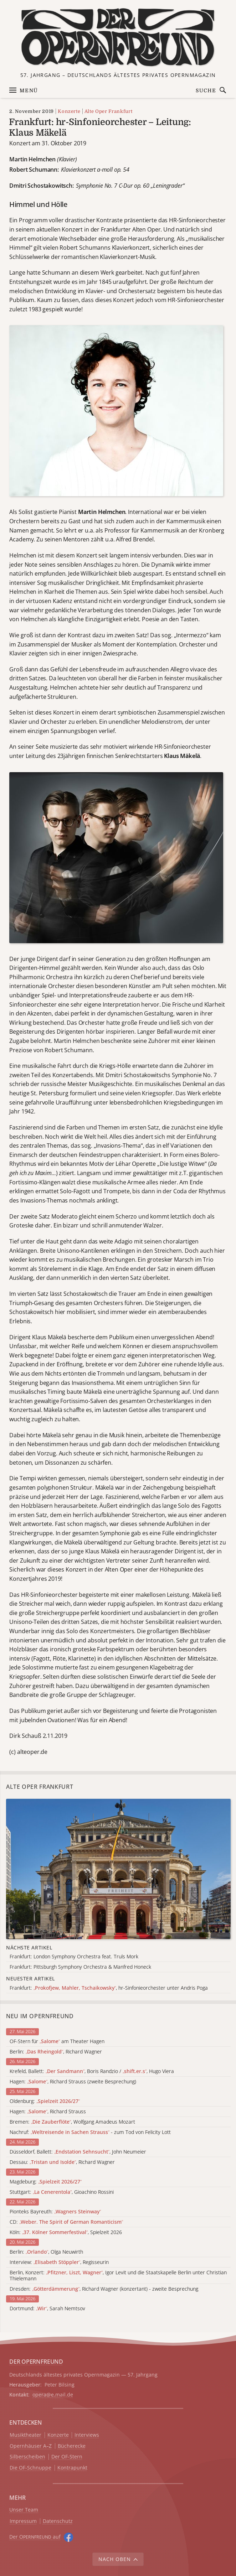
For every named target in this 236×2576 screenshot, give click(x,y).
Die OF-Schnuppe (30, 2468)
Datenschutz (58, 2521)
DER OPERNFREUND (36, 2361)
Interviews (87, 2435)
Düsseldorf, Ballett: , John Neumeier (78, 2152)
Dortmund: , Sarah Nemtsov (47, 2309)
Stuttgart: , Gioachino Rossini (62, 2192)
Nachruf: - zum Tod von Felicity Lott (90, 2132)
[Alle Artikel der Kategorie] (118, 1869)
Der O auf (35, 2536)
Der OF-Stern (66, 2457)
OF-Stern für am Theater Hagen (57, 2042)
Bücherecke (72, 2446)
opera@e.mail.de (52, 2394)
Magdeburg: (46, 2182)
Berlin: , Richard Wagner (56, 2052)
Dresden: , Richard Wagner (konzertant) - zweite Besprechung (104, 2289)
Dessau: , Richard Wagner (62, 2162)
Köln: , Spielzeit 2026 (66, 2232)
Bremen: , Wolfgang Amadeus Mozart (72, 2122)
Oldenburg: (45, 2101)
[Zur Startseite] (118, 37)
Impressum (23, 2521)
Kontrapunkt (72, 2468)
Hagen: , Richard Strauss (48, 2112)
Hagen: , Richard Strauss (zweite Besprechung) (73, 2082)
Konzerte (69, 111)
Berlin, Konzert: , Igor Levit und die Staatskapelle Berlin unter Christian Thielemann (118, 2276)
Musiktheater (25, 2435)
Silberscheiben (27, 2457)
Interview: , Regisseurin (59, 2262)
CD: (66, 2222)
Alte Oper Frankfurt (108, 111)
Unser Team (23, 2509)
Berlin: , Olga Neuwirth (46, 2252)
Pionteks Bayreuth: (55, 2212)
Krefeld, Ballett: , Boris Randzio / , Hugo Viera (92, 2071)
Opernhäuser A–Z (31, 2446)
